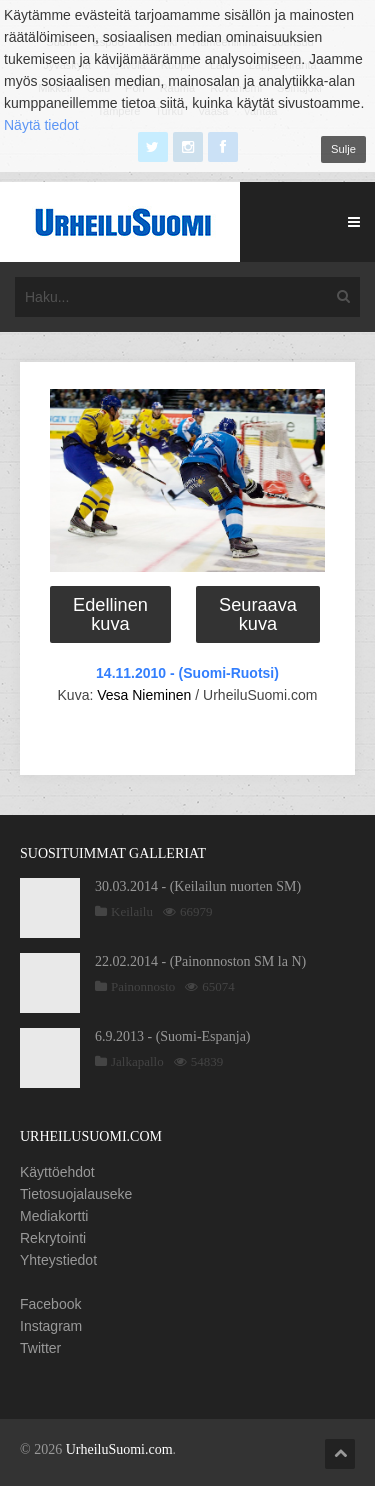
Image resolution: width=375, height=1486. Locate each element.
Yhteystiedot (58, 1260)
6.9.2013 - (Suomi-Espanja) (173, 1036)
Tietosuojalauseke (76, 1194)
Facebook (50, 1304)
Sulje (343, 149)
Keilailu (132, 911)
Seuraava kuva (258, 614)
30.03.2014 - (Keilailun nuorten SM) (198, 886)
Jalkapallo (137, 1061)
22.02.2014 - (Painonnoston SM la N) (200, 961)
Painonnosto (143, 986)
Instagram (51, 1326)
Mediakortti (54, 1216)
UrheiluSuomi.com (119, 1449)
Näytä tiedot (41, 125)
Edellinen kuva (110, 614)
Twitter (40, 1348)
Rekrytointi (53, 1238)
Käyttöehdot (57, 1172)
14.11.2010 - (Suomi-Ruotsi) (187, 673)
